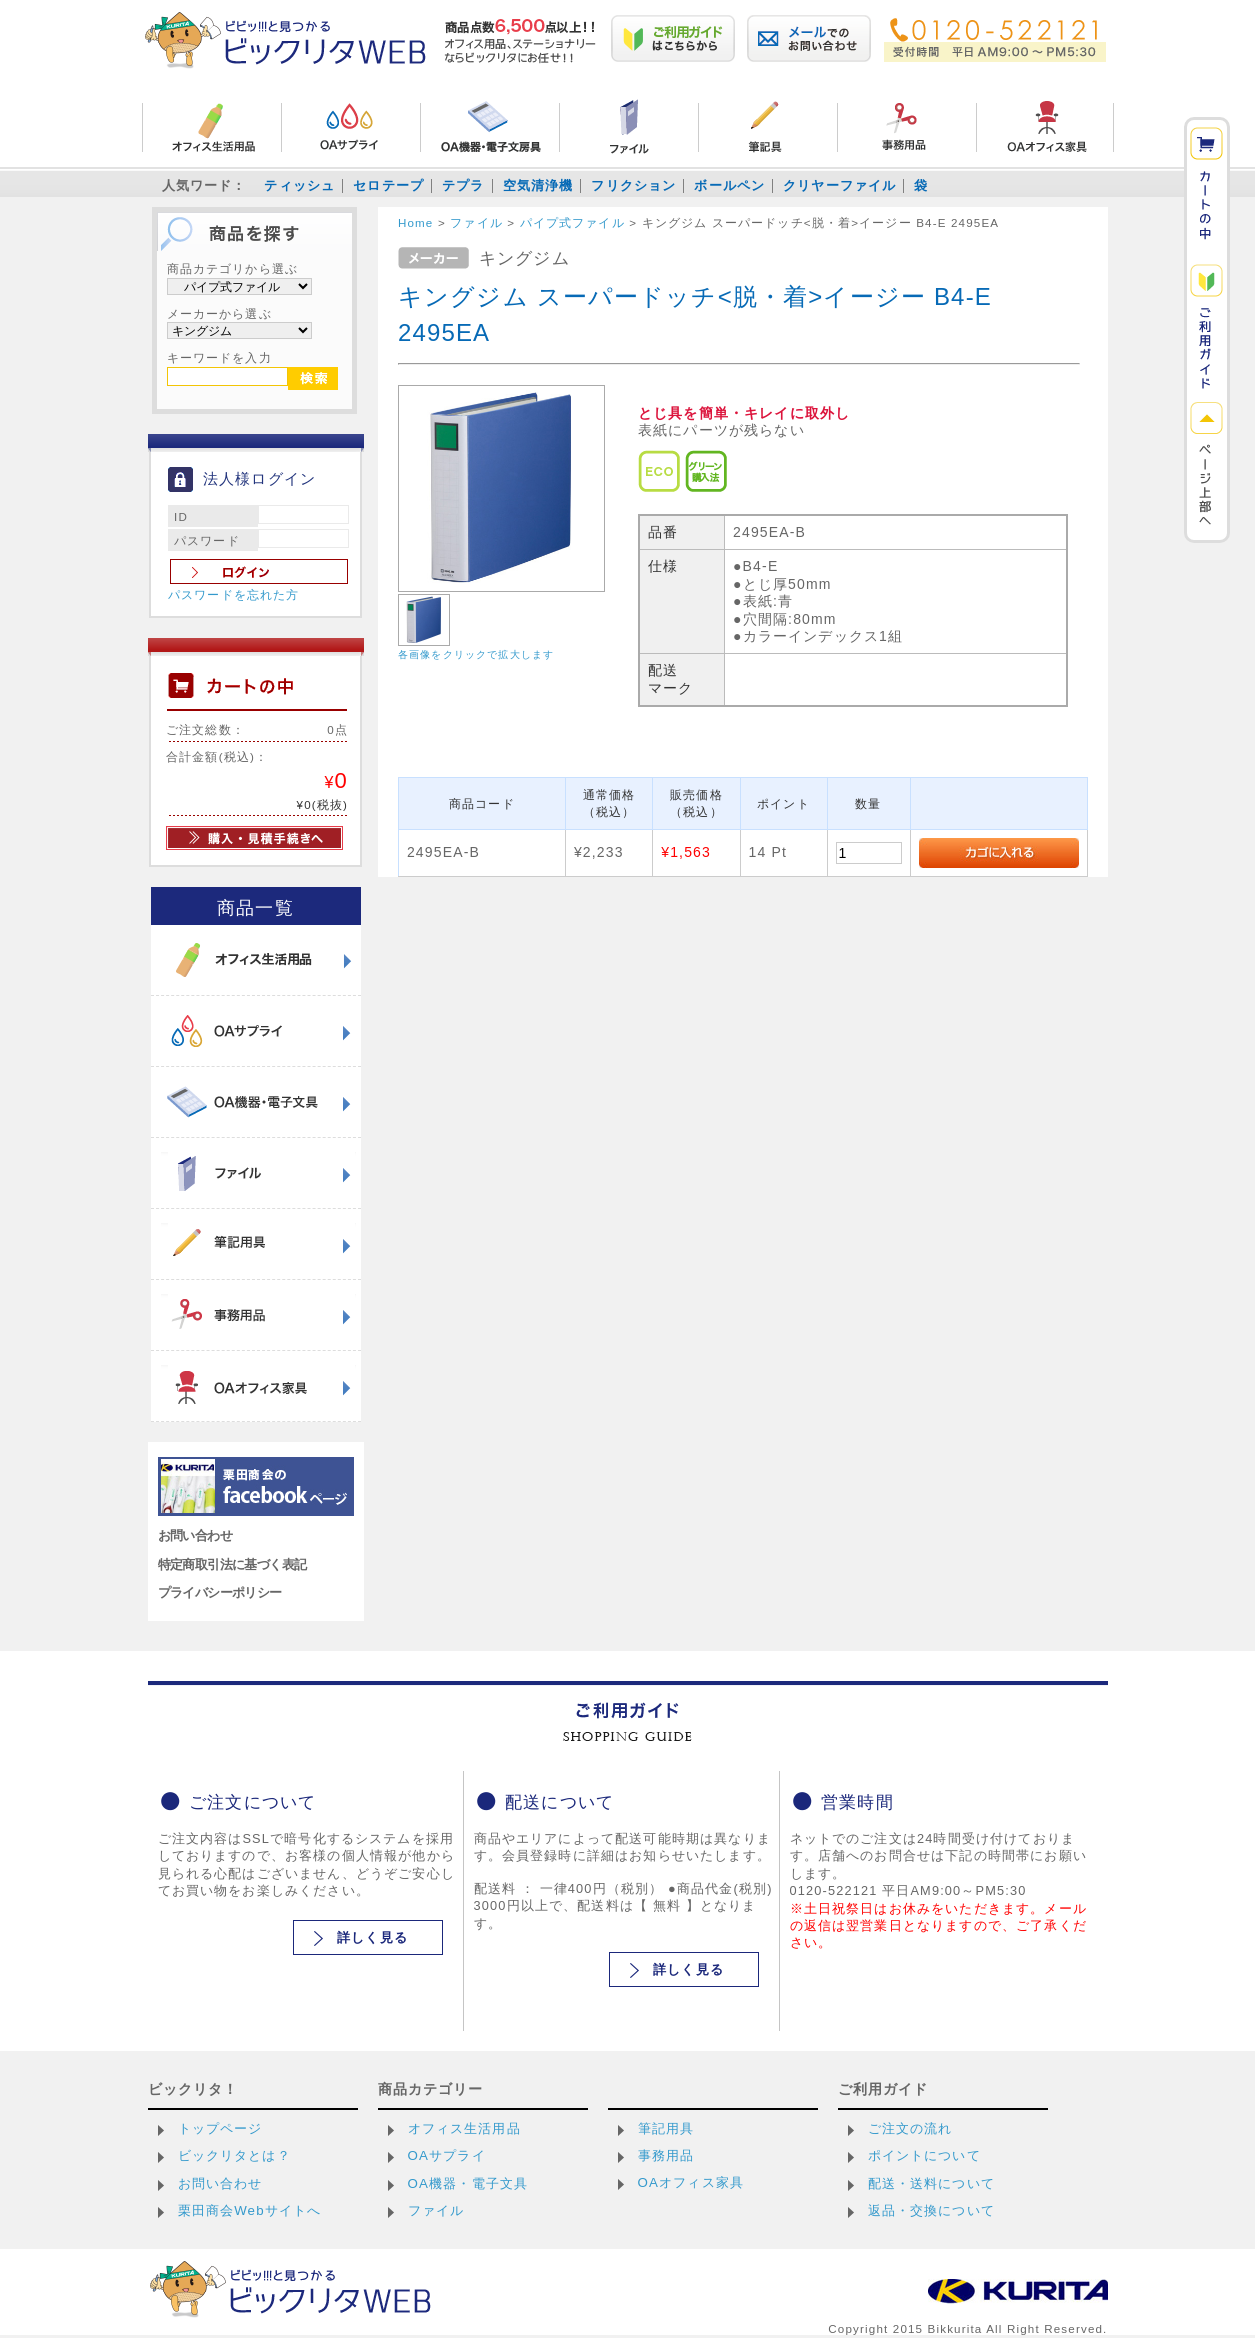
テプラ (463, 185)
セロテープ (388, 185)
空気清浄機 (538, 185)
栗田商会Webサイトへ (250, 2210)
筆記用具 (666, 2128)
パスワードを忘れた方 (234, 595)
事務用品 (666, 2155)
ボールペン (729, 185)
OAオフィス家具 (691, 2182)
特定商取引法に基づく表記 (232, 1564)
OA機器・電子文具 (468, 2183)
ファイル (436, 2210)
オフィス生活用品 (464, 2128)
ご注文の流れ (910, 2128)
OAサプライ (447, 2155)
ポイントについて (924, 2155)
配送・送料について (931, 2183)
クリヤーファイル (839, 185)
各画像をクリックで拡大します (476, 654)
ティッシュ (299, 185)
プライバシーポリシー (220, 1592)
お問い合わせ (195, 1535)
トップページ (220, 2128)
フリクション (633, 185)
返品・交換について (931, 2210)
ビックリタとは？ (234, 2155)
